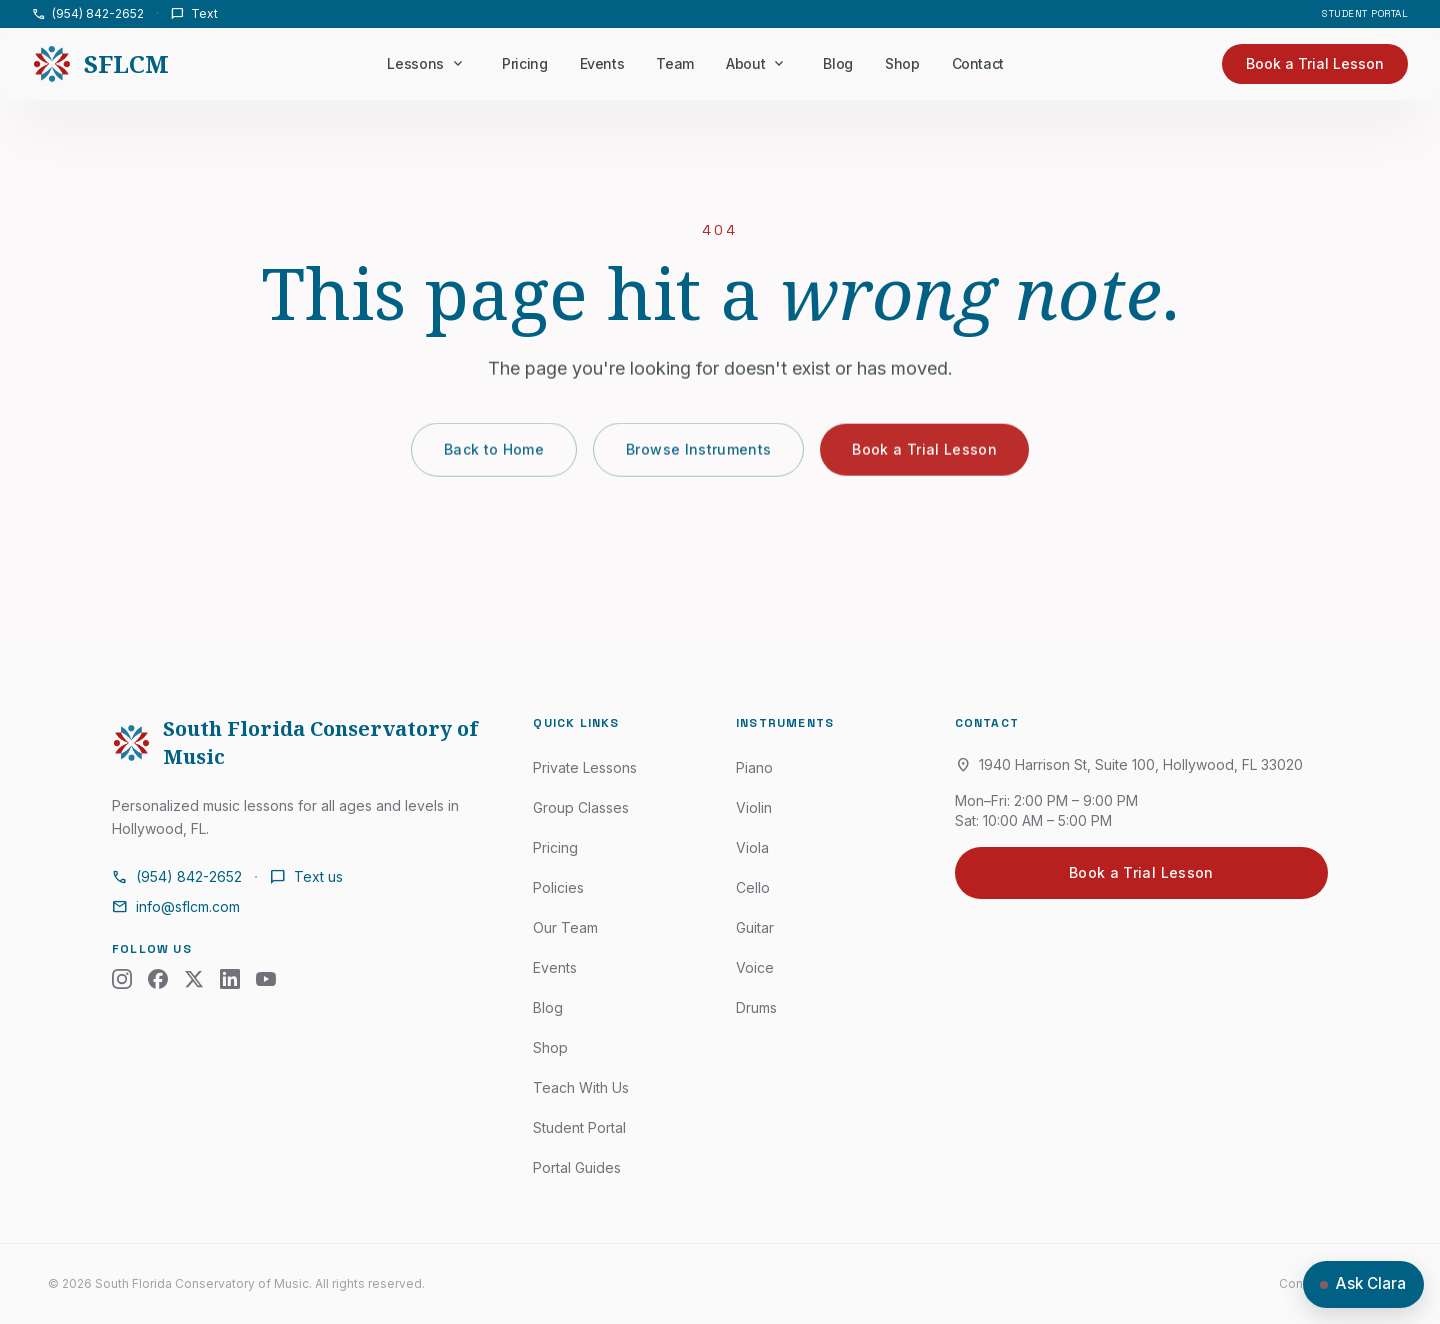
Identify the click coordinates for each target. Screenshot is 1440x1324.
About (745, 63)
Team (675, 63)
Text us (306, 877)
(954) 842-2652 (88, 14)
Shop (902, 63)
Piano (754, 767)
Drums (756, 1007)
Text (194, 14)
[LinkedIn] (230, 979)
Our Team (565, 927)
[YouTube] (266, 979)
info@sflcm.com (176, 907)
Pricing (525, 63)
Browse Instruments (698, 456)
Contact (977, 63)
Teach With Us (581, 1087)
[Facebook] (158, 979)
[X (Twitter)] (194, 979)
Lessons (415, 63)
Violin (754, 807)
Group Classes (581, 807)
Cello (753, 887)
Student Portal (1365, 13)
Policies (558, 887)
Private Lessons (585, 767)
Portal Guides (577, 1167)
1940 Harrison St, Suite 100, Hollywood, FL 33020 (1129, 765)
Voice (755, 967)
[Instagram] (122, 979)
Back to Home (494, 456)
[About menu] (779, 64)
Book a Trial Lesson (924, 456)
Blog (838, 63)
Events (601, 63)
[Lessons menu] (458, 64)
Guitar (755, 927)
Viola (752, 847)
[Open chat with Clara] (1363, 1284)
